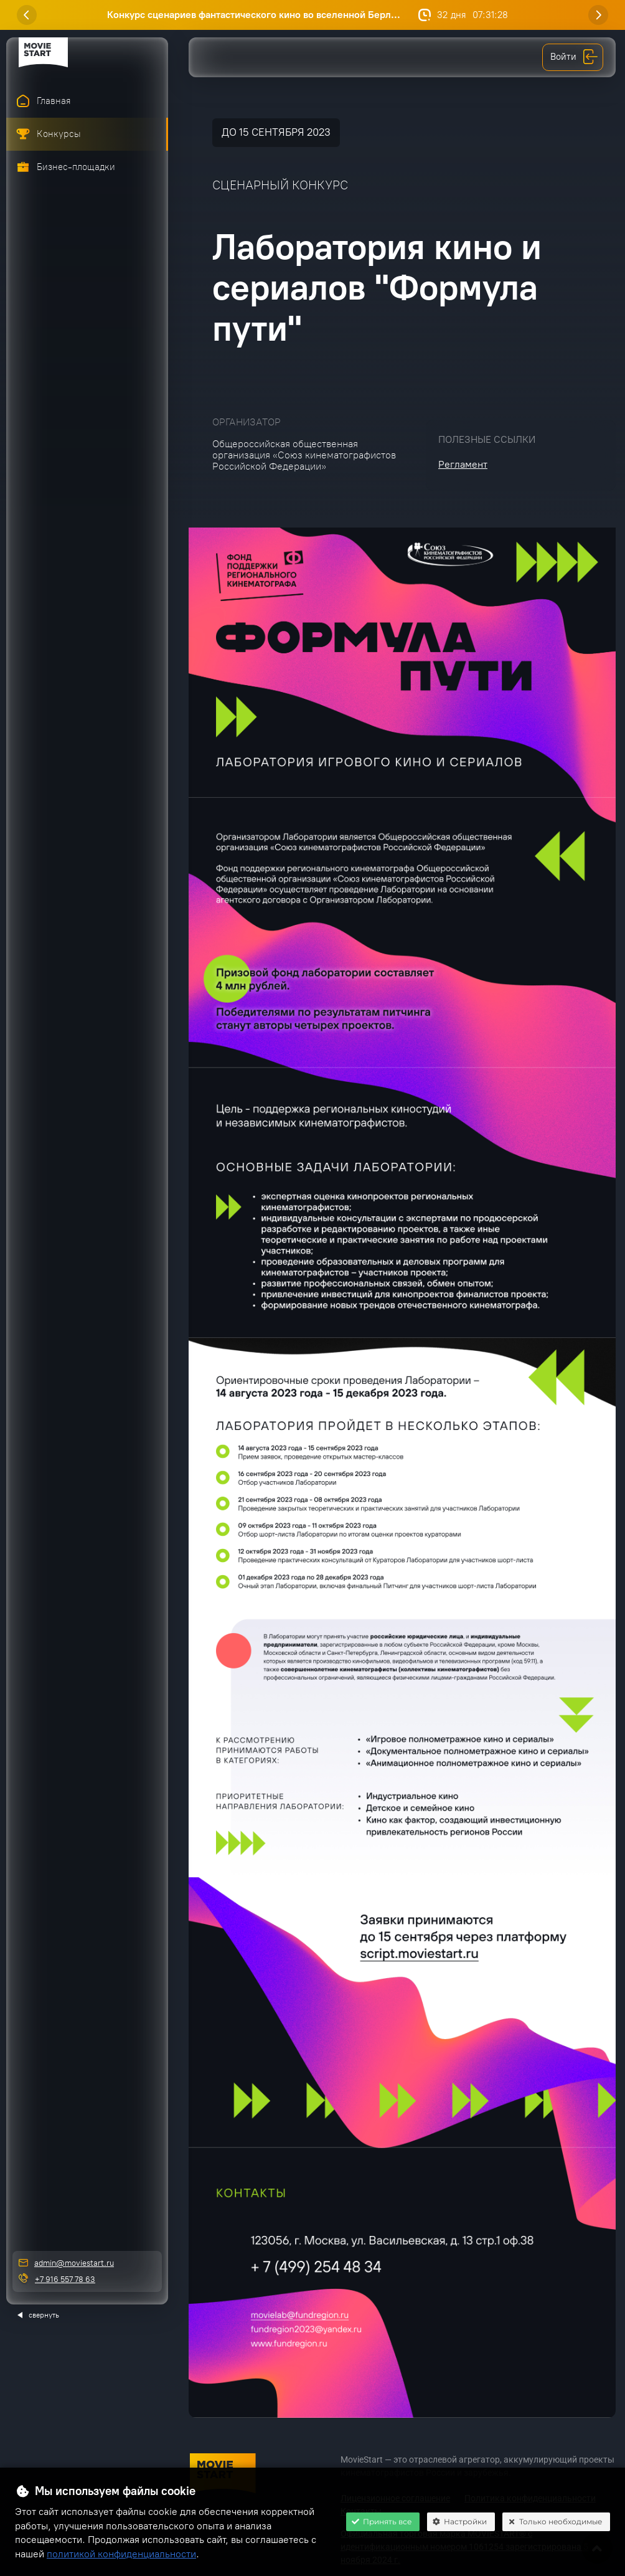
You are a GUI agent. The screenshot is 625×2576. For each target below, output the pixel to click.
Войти (574, 57)
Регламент (462, 464)
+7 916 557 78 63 (65, 2279)
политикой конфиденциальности (121, 2554)
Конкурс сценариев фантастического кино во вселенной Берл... (253, 15)
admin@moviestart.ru (74, 2263)
